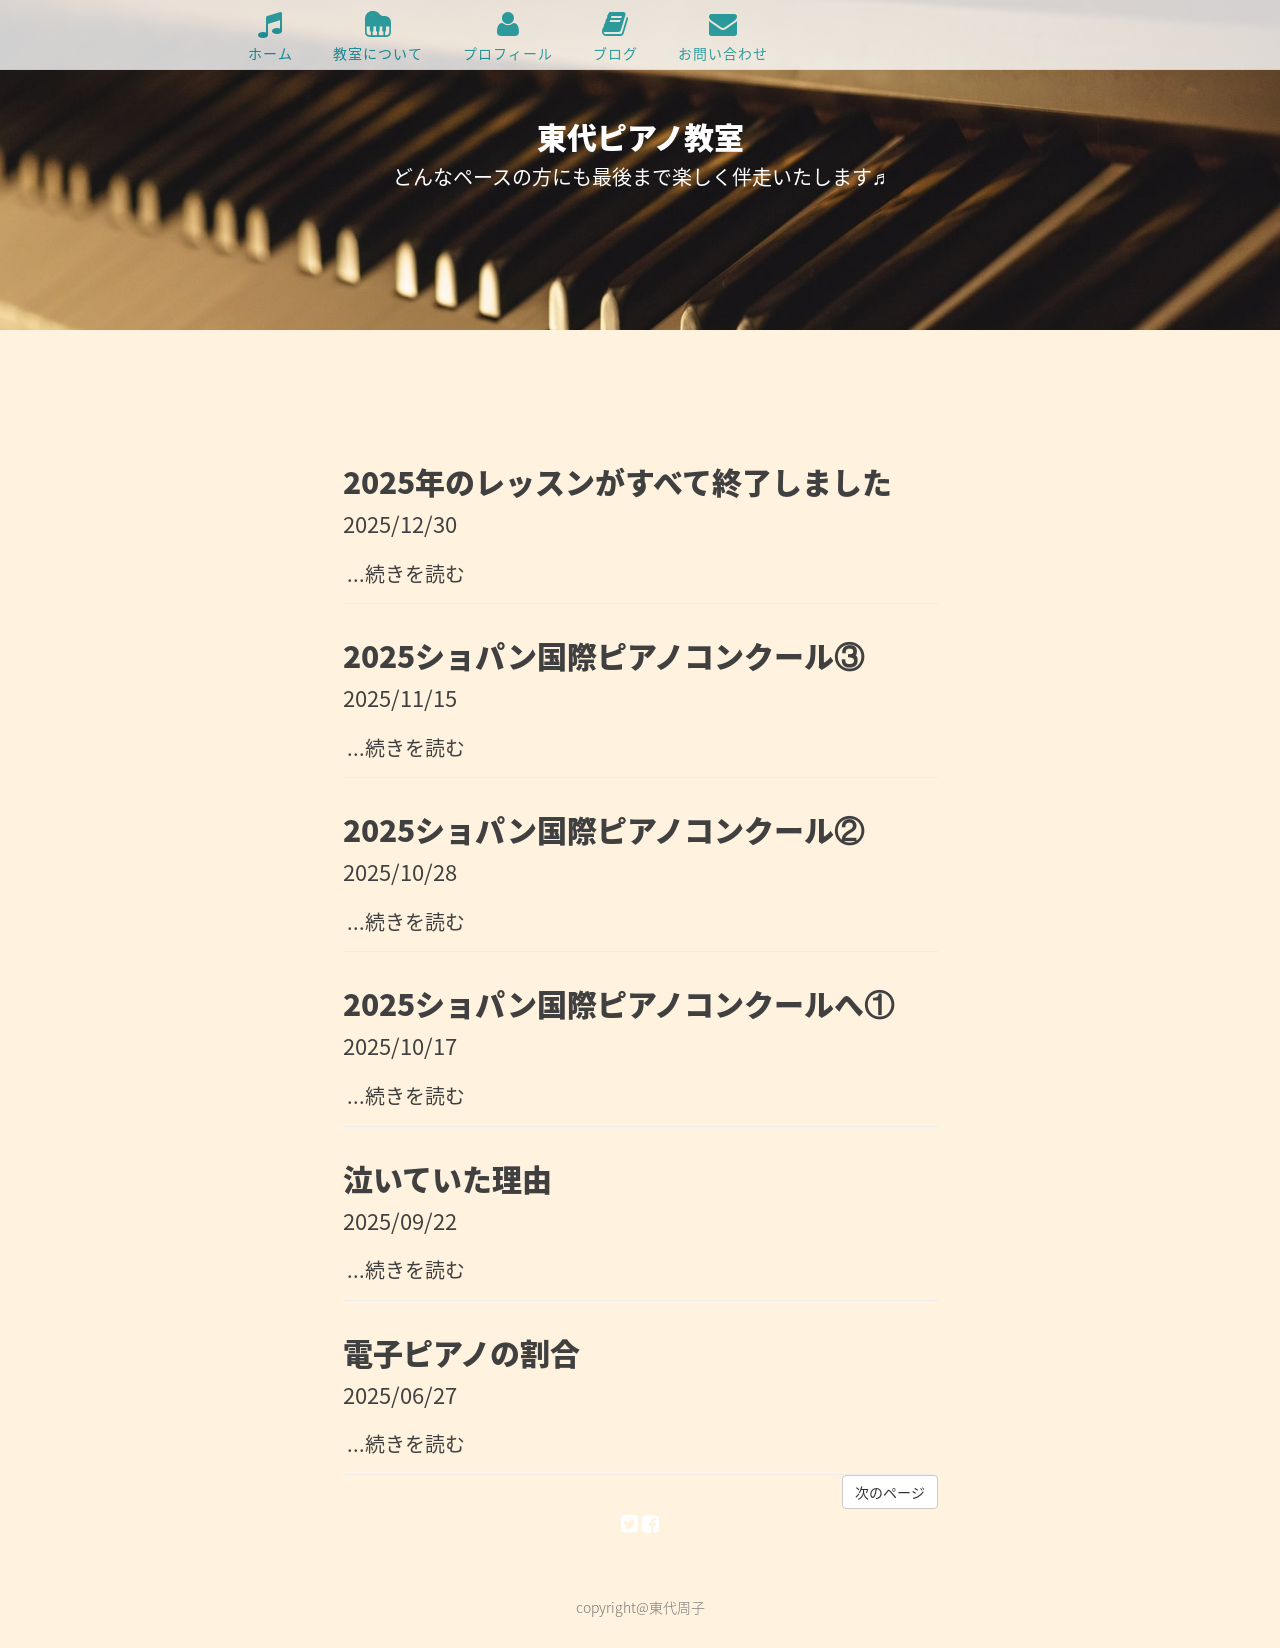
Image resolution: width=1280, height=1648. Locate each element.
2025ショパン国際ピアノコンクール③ (603, 655)
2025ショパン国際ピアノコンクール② (603, 829)
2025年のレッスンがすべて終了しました (617, 481)
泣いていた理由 (447, 1178)
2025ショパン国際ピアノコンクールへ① (618, 1003)
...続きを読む (404, 573)
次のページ (890, 1492)
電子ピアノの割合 (461, 1352)
